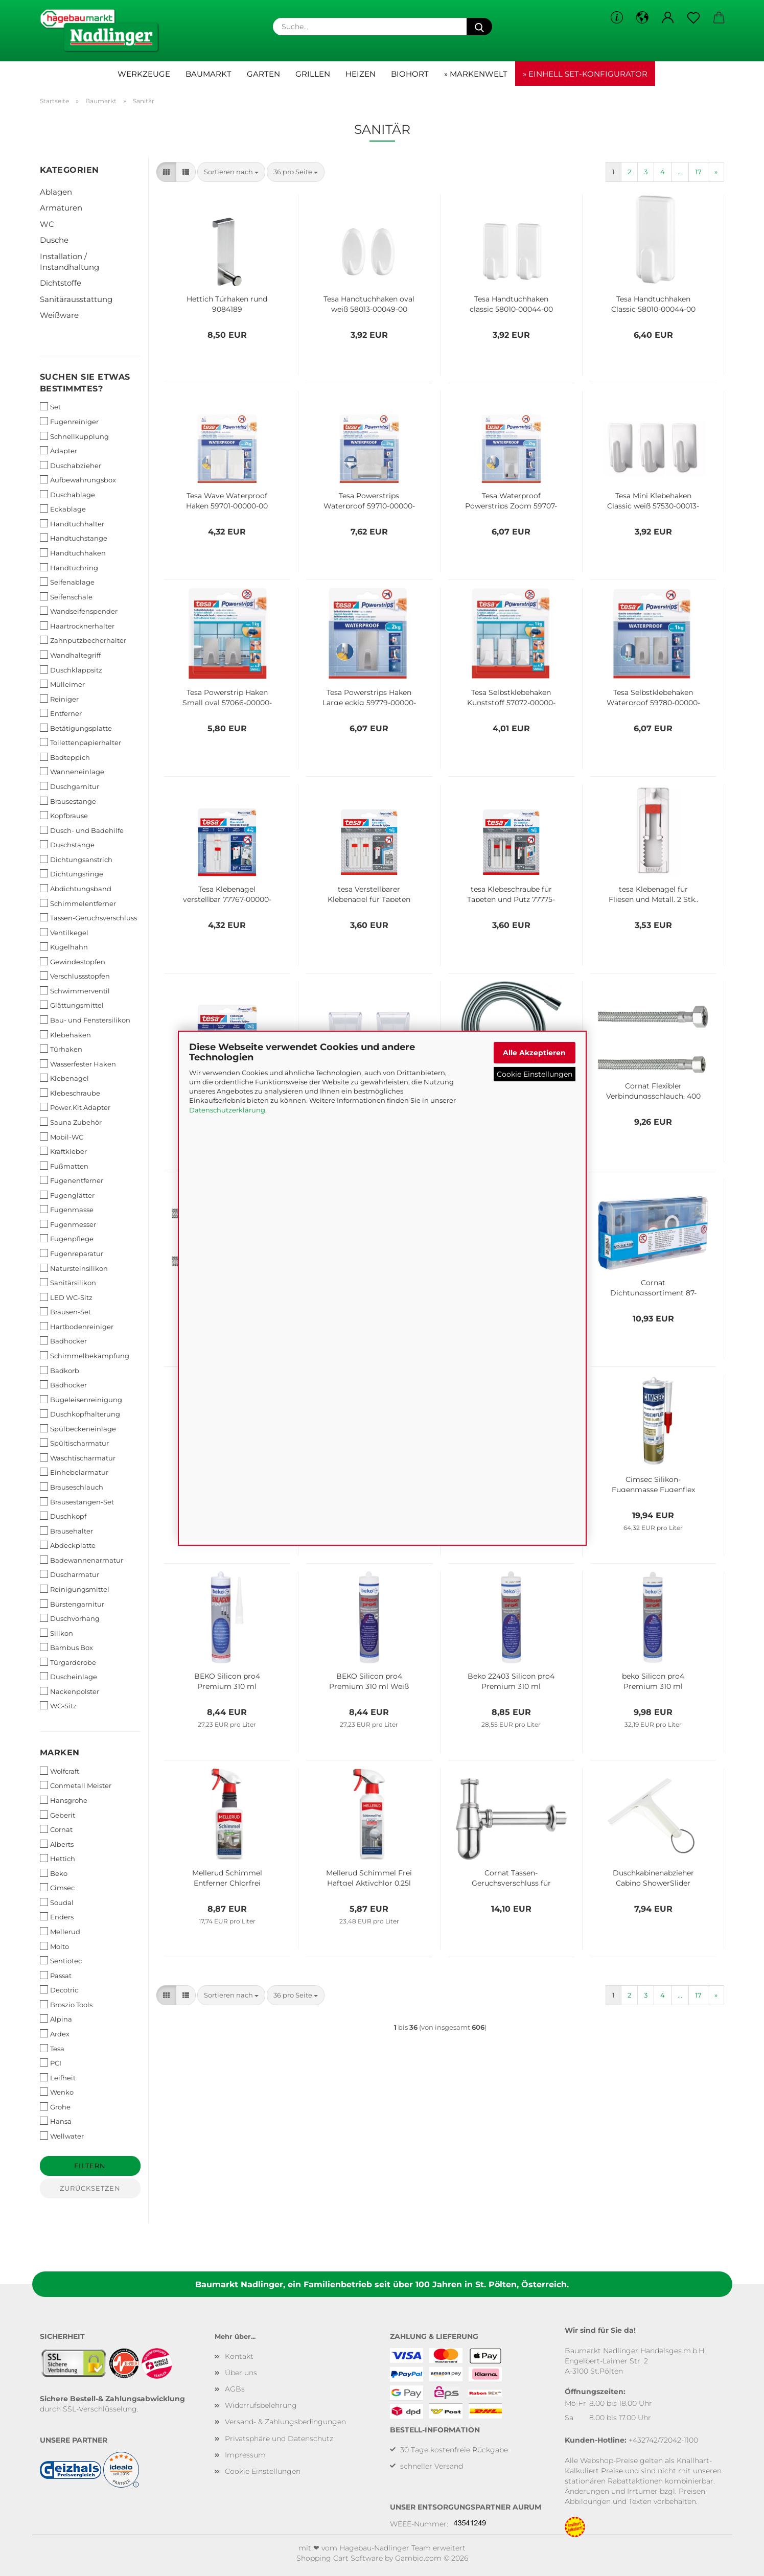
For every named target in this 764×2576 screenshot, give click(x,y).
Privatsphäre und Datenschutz (279, 2438)
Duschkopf (63, 1516)
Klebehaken (65, 1034)
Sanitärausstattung (76, 299)
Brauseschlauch (71, 1486)
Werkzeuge (144, 74)
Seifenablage (67, 581)
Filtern (90, 2166)
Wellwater (62, 2135)
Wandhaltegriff (70, 655)
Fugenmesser (68, 1224)
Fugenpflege (67, 1238)
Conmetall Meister (75, 1785)
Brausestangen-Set (77, 1501)
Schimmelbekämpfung (84, 1355)
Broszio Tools (66, 2004)
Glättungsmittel (72, 1005)
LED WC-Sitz (66, 1297)
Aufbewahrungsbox (78, 479)
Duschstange (67, 844)
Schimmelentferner (78, 903)
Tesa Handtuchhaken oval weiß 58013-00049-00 (368, 303)
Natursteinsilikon (74, 1268)
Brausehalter (66, 1530)
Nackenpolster (69, 1691)
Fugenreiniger (69, 421)
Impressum (245, 2454)
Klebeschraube (70, 1092)
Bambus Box (66, 1647)
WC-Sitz (58, 1705)
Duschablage (67, 494)
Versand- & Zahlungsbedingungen (285, 2421)
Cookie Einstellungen (534, 1074)
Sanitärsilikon (68, 1282)
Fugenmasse (67, 1209)
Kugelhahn (64, 946)
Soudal (57, 1902)
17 (698, 172)
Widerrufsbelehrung (261, 2405)
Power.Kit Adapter (75, 1107)
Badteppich (65, 757)
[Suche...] (479, 26)
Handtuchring (69, 567)
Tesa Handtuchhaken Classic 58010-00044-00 (653, 303)
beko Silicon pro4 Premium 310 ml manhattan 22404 (653, 1680)
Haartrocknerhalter (77, 625)
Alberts (57, 1844)
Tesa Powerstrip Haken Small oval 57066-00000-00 (227, 696)
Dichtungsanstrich (76, 859)
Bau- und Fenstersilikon (85, 1019)
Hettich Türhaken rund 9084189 (227, 303)
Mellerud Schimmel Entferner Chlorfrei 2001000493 (227, 1877)
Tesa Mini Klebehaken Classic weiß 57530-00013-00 (653, 499)
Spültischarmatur (74, 1442)
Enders (57, 1916)
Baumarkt (208, 74)
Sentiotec (61, 1960)
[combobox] (231, 172)
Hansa (56, 2121)
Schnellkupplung (74, 436)
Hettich (57, 1858)
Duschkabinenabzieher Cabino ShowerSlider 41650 (653, 1877)
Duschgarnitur (69, 786)
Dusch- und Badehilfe (82, 830)
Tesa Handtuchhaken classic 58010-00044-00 (511, 303)
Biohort (410, 74)
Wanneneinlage (72, 771)
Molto (54, 1946)
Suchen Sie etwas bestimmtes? (85, 382)
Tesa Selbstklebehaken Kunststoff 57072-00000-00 (511, 696)
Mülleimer (62, 684)
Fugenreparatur (71, 1253)
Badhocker (63, 1340)
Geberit (57, 1815)
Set (50, 406)
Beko (53, 1873)
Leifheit (58, 2077)
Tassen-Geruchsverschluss (88, 917)
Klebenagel (64, 1078)
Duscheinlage (68, 1676)
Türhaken (61, 1049)
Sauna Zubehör (71, 1122)
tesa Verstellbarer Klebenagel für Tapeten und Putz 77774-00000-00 (369, 893)
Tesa (52, 2048)
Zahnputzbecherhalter (83, 640)
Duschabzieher (70, 465)
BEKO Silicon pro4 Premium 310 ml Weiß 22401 (369, 1680)
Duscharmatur (69, 1574)
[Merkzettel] (693, 18)
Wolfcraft (59, 1771)
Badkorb (59, 1370)
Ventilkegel (64, 932)
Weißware (59, 315)
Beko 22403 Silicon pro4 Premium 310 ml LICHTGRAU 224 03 (511, 1680)
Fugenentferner (71, 1180)
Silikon (56, 1633)
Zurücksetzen (90, 2188)
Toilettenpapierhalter (80, 742)
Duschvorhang (70, 1618)
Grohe (55, 2106)
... (680, 172)
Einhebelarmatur (74, 1472)
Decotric (59, 1989)
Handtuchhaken (73, 552)
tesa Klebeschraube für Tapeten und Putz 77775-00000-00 (511, 893)
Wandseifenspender (79, 611)
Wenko (57, 2091)
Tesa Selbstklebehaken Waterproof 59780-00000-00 (653, 696)
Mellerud (60, 1931)
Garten (263, 74)
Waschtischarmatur (77, 1457)
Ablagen (56, 192)
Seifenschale (66, 596)
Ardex (55, 2033)
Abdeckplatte (68, 1545)
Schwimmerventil (75, 990)
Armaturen (61, 208)
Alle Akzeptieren (534, 1052)
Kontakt (239, 2356)
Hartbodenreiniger (76, 1326)
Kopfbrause (64, 815)
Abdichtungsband (75, 888)
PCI (50, 2062)
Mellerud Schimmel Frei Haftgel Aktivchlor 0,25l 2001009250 (369, 1877)
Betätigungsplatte (76, 728)
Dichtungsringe (71, 873)
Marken (60, 1752)
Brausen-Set (65, 1311)
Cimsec (57, 1887)
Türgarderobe (68, 1662)
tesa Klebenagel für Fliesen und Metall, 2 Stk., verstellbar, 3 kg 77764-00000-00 (653, 893)
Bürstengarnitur (72, 1603)
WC (47, 224)
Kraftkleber (63, 1151)
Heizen (360, 74)
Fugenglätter (67, 1195)
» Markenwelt (475, 74)
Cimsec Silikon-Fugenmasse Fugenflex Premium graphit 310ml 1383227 (653, 1483)
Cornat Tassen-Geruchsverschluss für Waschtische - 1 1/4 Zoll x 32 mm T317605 (511, 1877)
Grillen (312, 74)
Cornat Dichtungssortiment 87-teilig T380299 (653, 1286)
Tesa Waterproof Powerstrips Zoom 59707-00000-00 (511, 499)
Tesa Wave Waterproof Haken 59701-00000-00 (227, 499)
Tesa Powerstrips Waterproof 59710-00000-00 (369, 499)
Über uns (241, 2372)
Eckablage (63, 508)
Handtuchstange (73, 537)
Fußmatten (64, 1166)
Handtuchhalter (72, 523)
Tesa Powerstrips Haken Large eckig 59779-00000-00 (369, 696)
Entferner (61, 713)
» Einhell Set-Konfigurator (585, 74)
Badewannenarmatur (81, 1560)
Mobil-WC (61, 1136)
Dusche (54, 240)
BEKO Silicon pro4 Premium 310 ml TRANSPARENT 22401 (227, 1680)
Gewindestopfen (72, 961)
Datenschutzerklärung (227, 1110)
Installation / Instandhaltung (69, 261)
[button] (642, 18)
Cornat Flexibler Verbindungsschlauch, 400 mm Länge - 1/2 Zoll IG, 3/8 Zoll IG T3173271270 (653, 1090)
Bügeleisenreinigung (81, 1399)
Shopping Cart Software (339, 2558)
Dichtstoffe (60, 283)
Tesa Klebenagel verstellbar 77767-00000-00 (227, 893)
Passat (56, 1975)
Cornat (56, 1829)
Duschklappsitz (71, 669)
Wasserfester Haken (78, 1063)
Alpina (56, 2018)
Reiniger (59, 698)
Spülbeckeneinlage (78, 1428)
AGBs (235, 2389)
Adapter (58, 450)
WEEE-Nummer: (419, 2523)
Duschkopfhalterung (80, 1413)
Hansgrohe (63, 1800)
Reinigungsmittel (74, 1589)
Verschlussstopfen (75, 975)
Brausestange (68, 801)
